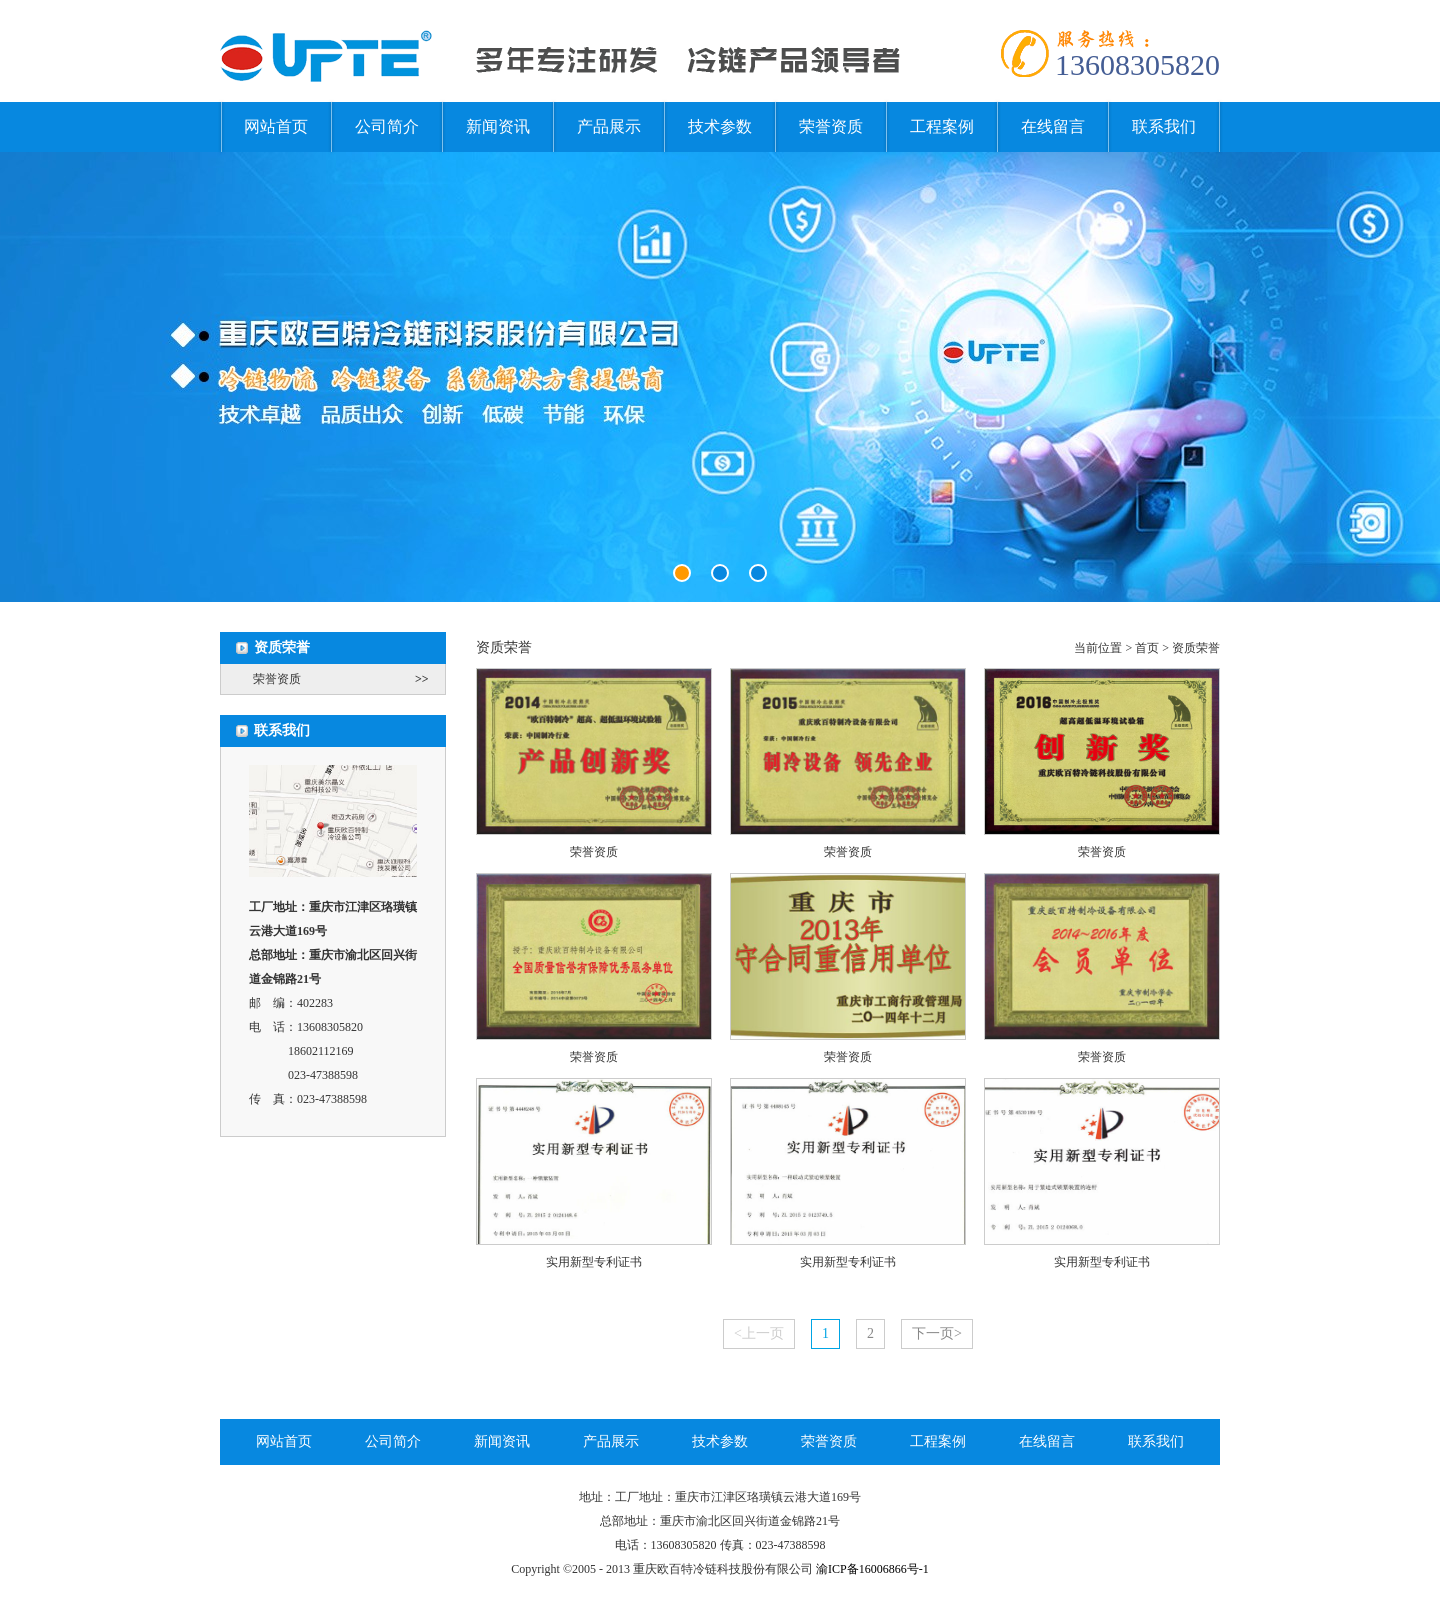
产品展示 (609, 126)
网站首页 (276, 126)
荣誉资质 (831, 126)
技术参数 (720, 126)
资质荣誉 (1196, 648)
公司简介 (387, 126)
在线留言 (1053, 126)
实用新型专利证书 (594, 1262)
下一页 (937, 1333)
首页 (1147, 648)
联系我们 (1164, 126)
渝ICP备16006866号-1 (872, 1569)
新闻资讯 (498, 126)
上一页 (759, 1333)
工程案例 (942, 126)
